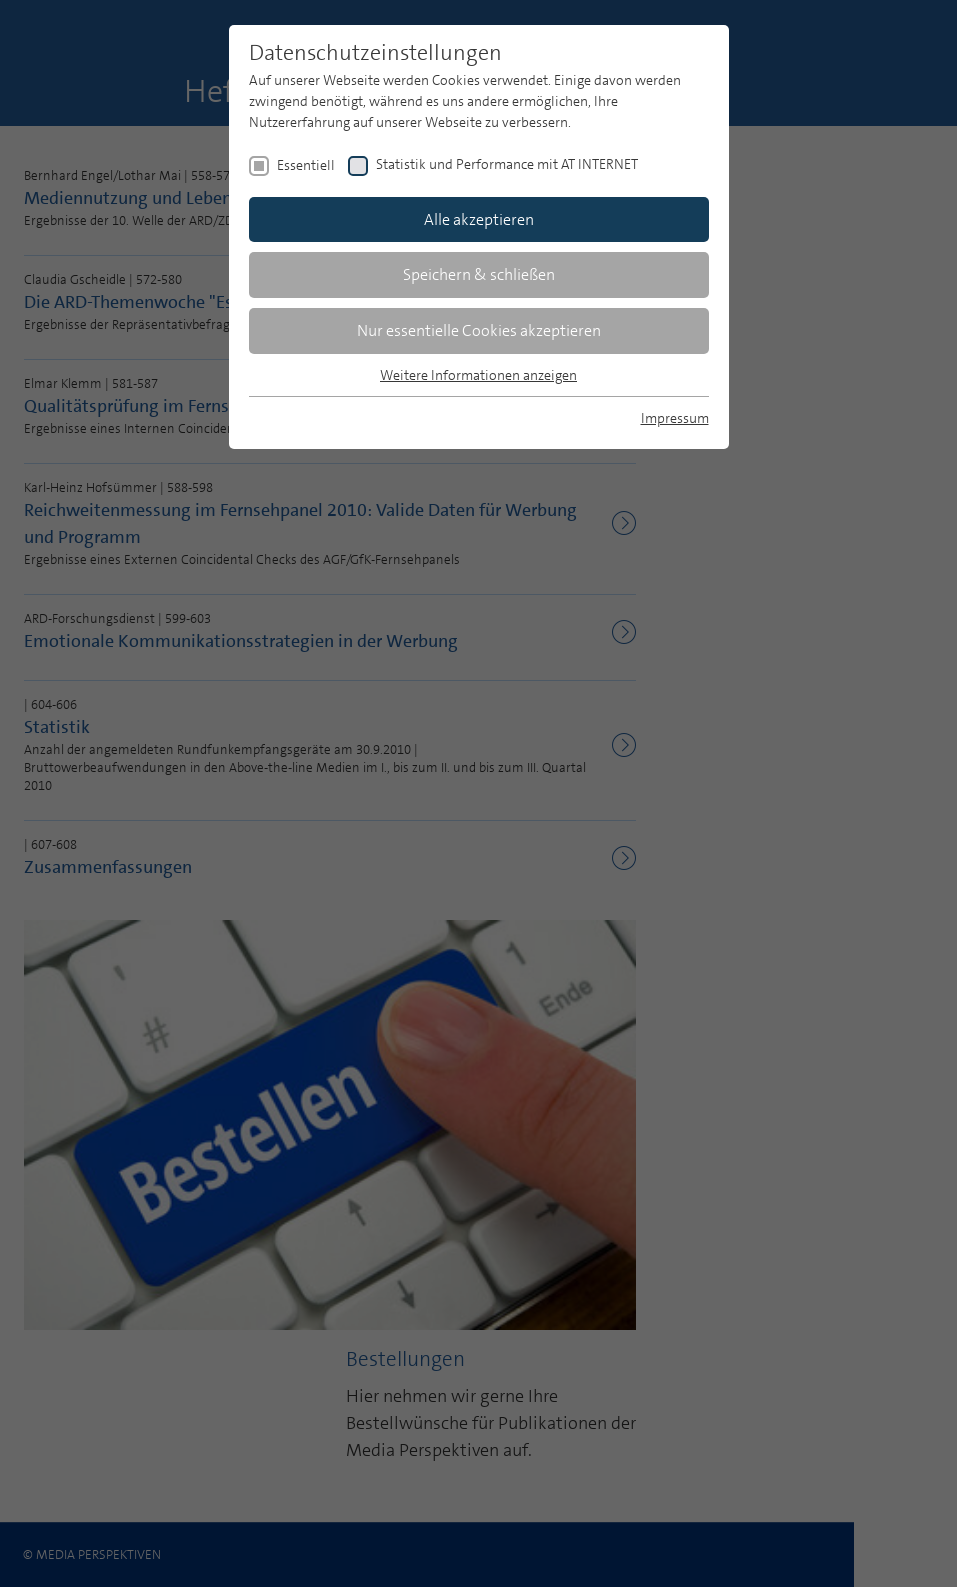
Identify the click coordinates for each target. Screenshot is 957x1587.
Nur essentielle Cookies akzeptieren (479, 330)
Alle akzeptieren (479, 219)
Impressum (675, 418)
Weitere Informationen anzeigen (478, 375)
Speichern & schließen (479, 274)
